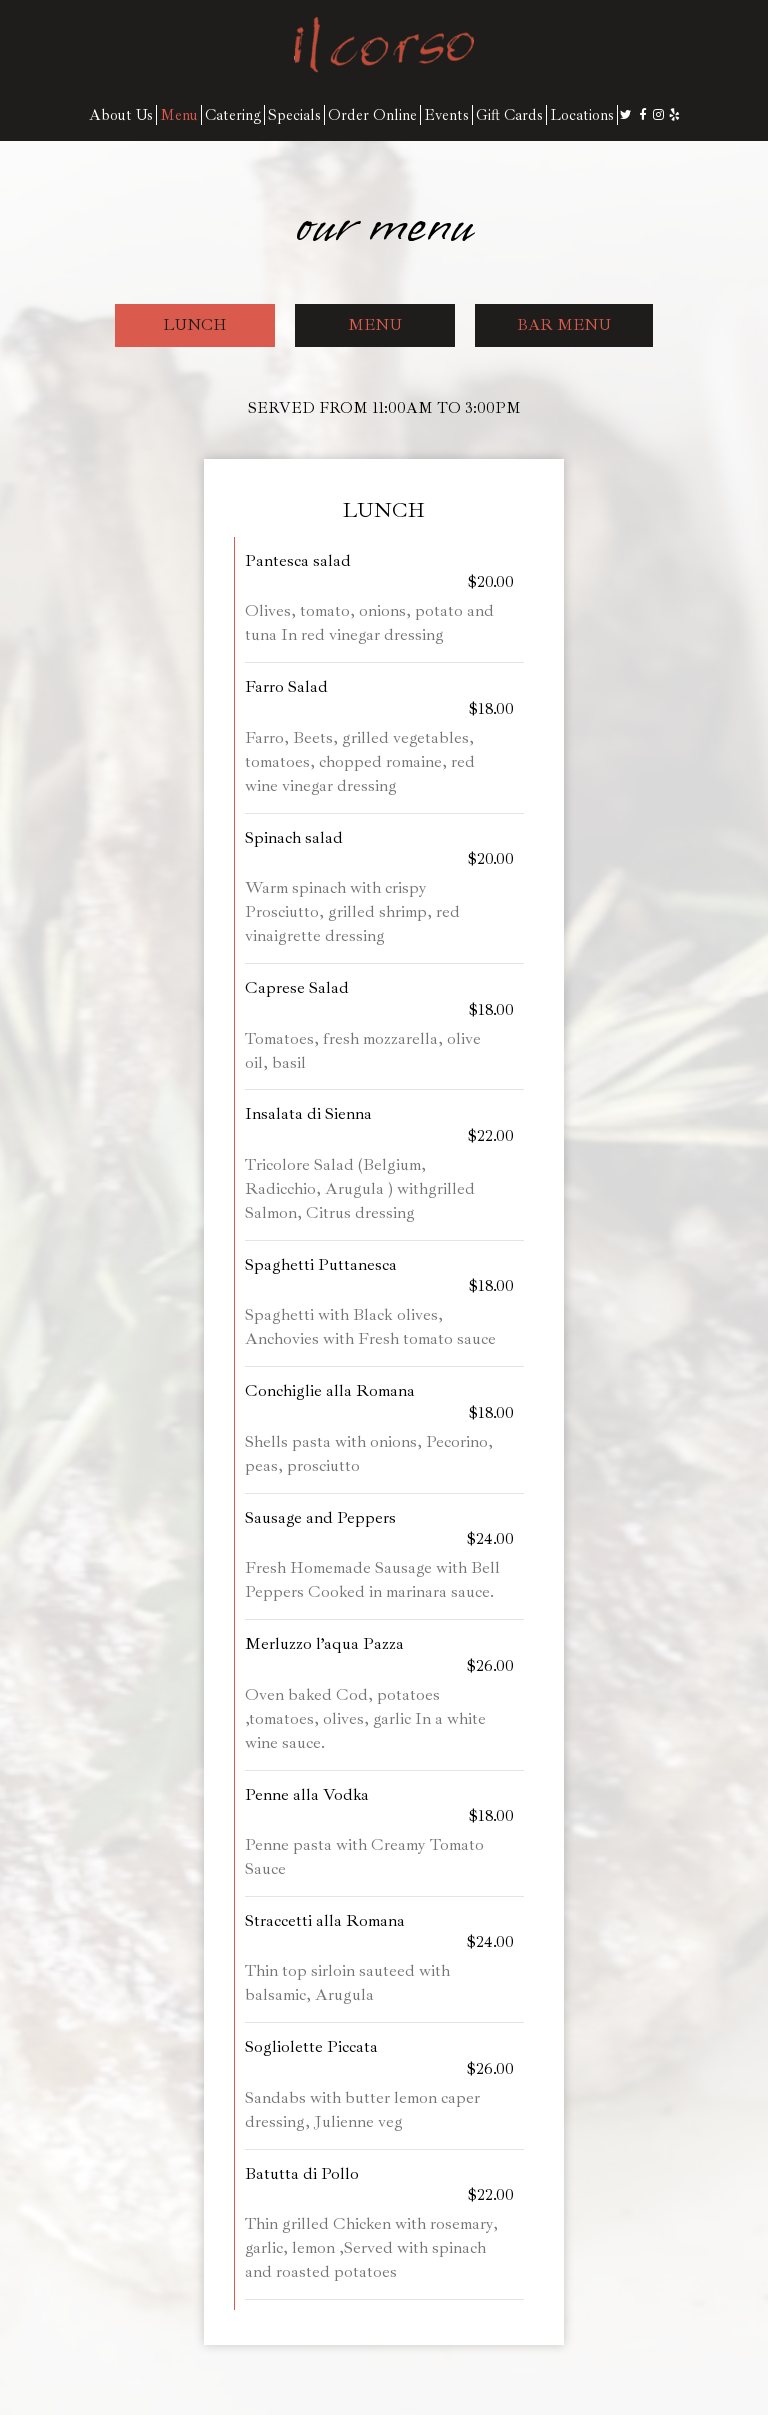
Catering (233, 115)
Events (446, 115)
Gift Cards (509, 115)
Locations (582, 115)
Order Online (372, 115)
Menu (179, 115)
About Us (121, 115)
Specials (294, 115)
